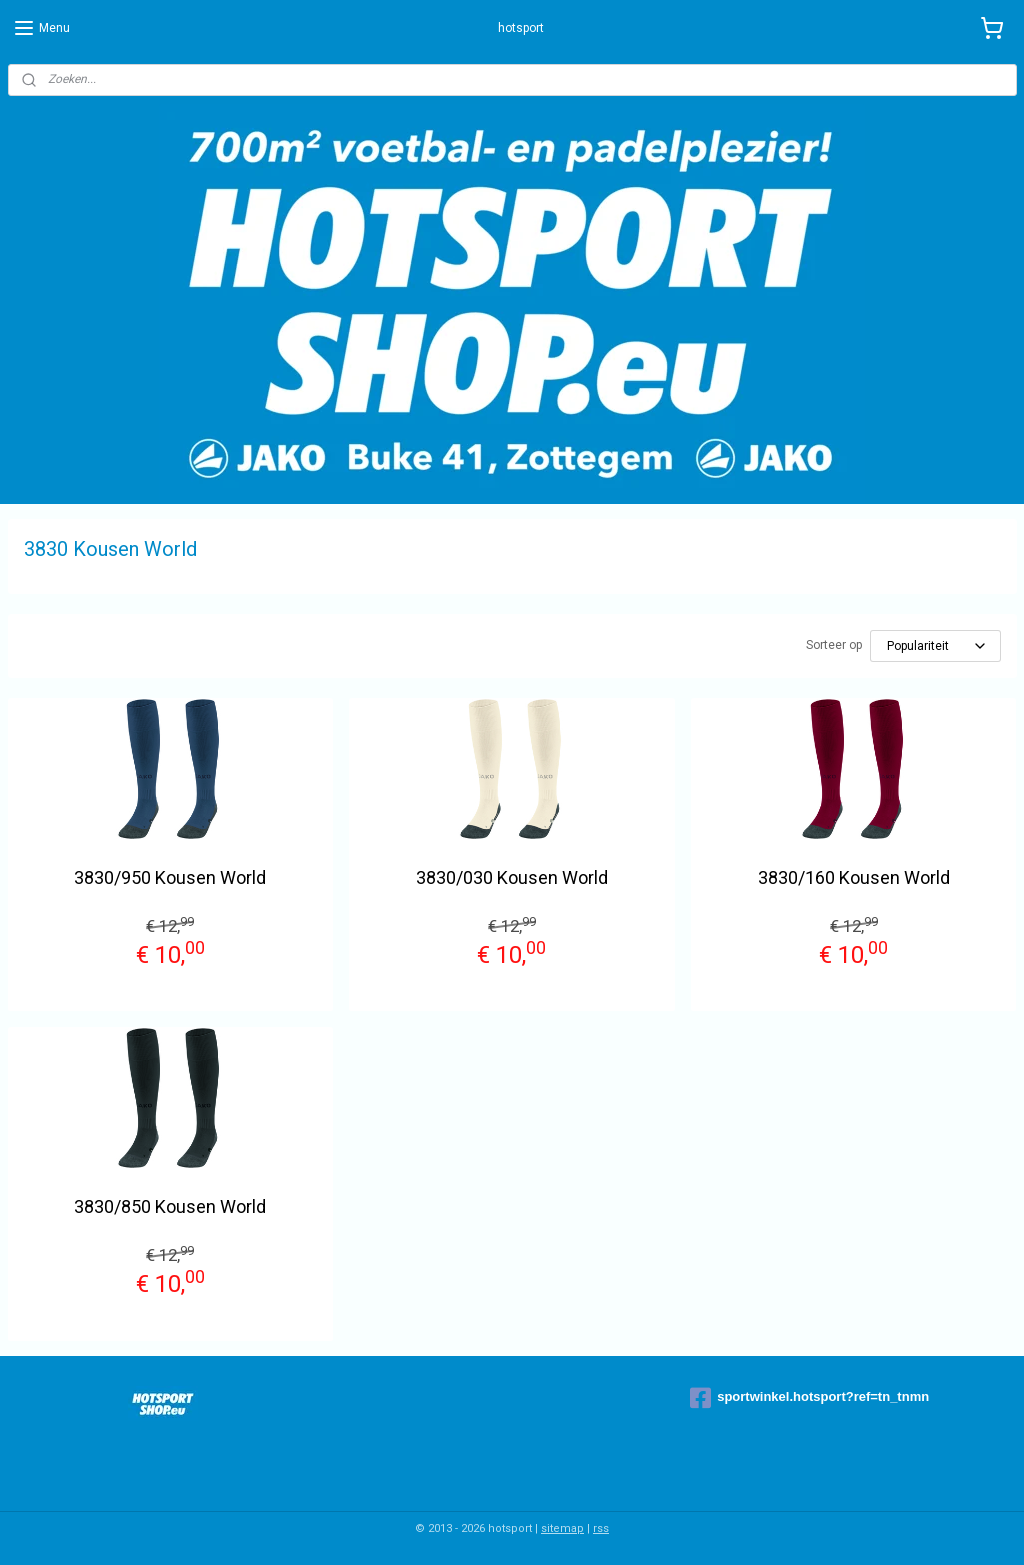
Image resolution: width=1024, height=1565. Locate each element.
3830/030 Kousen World (512, 877)
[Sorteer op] (935, 646)
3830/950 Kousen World (170, 877)
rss (601, 1528)
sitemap (562, 1528)
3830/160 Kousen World (854, 877)
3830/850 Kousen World (170, 1206)
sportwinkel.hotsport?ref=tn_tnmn (809, 1398)
